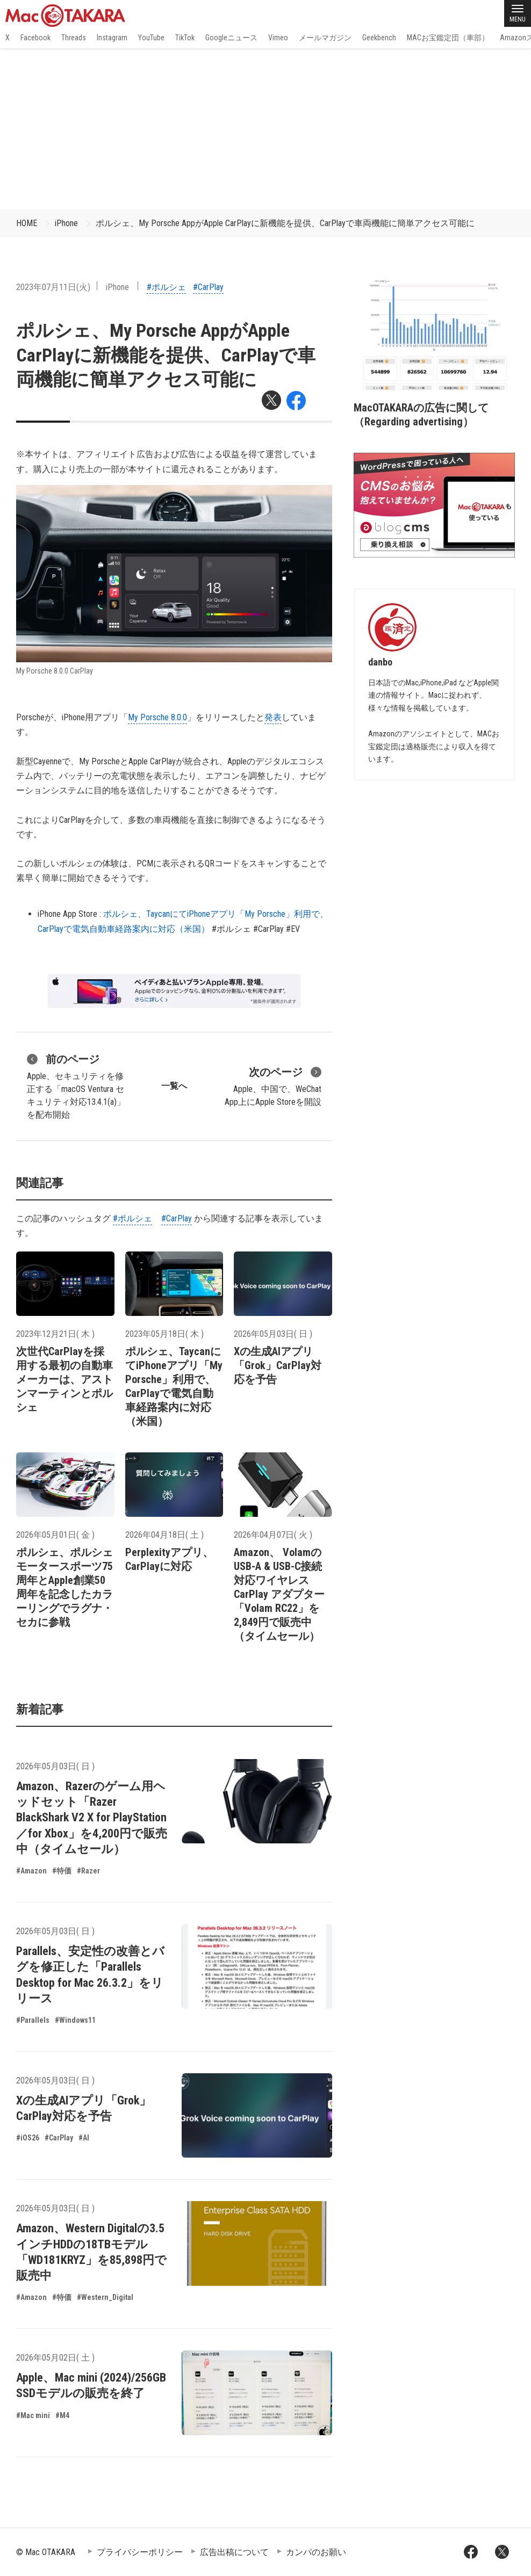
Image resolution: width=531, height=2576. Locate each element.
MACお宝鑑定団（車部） (448, 37)
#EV (293, 929)
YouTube (151, 37)
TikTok (185, 37)
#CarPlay (208, 287)
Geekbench (379, 37)
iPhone (66, 223)
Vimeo (278, 37)
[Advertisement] (265, 129)
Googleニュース (231, 37)
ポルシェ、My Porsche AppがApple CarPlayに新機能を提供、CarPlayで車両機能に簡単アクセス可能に (285, 223)
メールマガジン (325, 37)
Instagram (112, 37)
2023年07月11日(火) (53, 287)
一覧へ (174, 1086)
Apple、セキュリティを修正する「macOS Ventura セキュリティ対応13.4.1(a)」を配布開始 (76, 1085)
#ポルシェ (166, 287)
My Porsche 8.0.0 (157, 717)
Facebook (35, 37)
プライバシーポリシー (140, 2552)
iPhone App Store (67, 914)
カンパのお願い (316, 2552)
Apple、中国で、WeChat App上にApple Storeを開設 (273, 1085)
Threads (73, 37)
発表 (273, 717)
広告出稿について (234, 2552)
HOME (26, 223)
